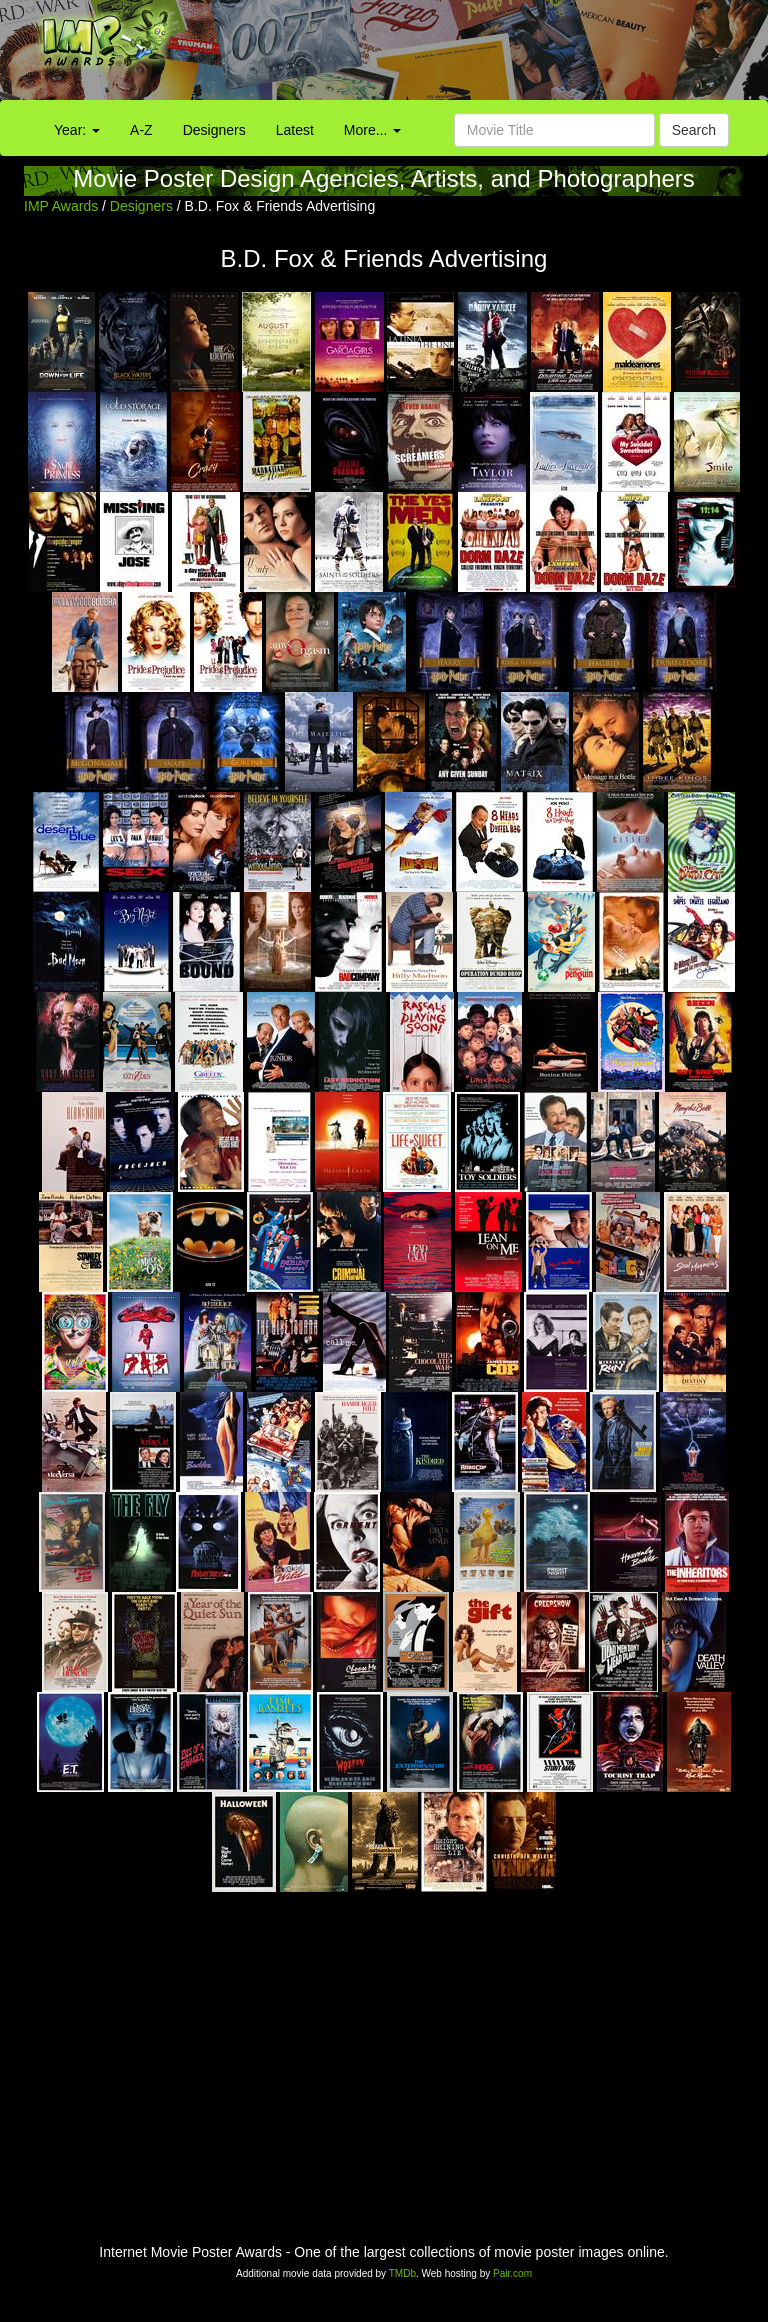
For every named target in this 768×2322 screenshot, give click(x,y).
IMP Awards (61, 206)
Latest (295, 130)
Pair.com (512, 2273)
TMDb (402, 2273)
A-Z (141, 130)
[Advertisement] (480, 55)
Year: (77, 130)
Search (694, 130)
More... (372, 130)
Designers (214, 130)
